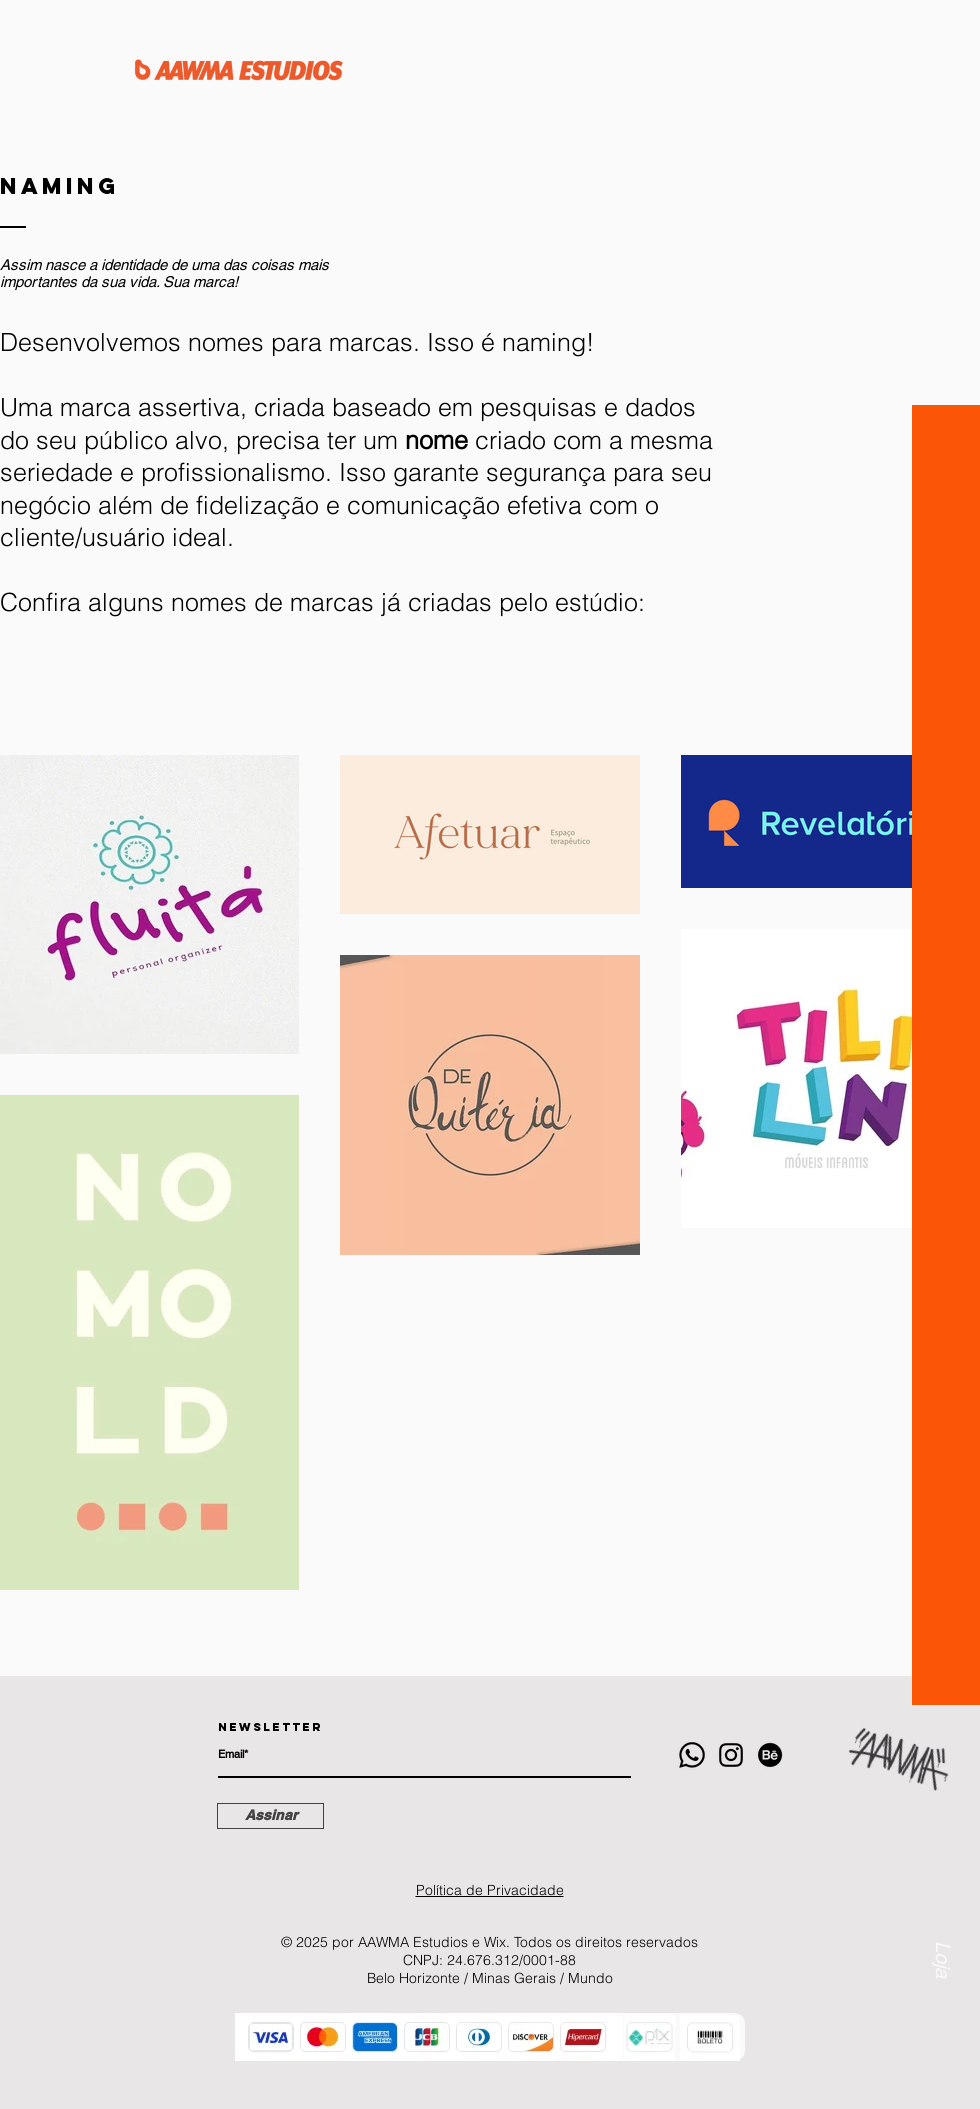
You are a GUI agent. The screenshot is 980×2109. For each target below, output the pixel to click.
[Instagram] (731, 1755)
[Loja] (942, 1900)
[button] (945, 193)
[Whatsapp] (692, 1755)
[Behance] (770, 1755)
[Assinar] (270, 1816)
